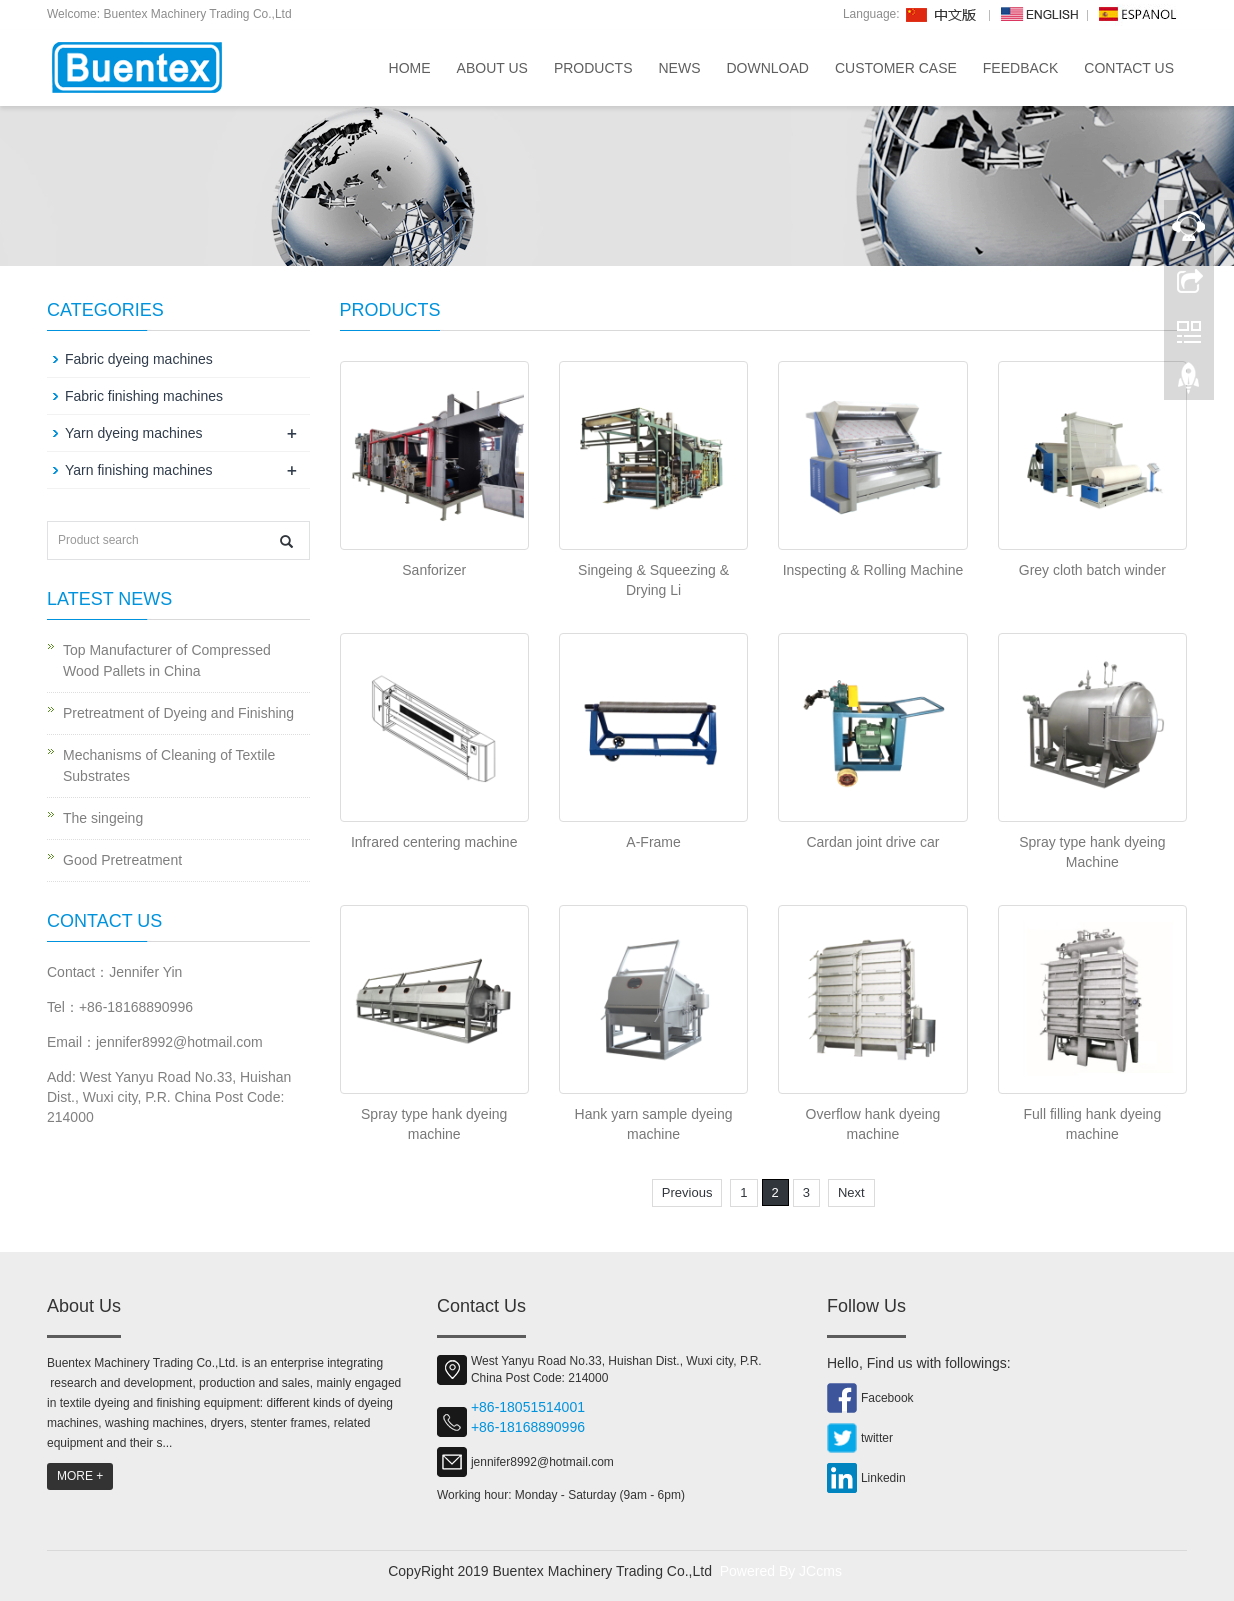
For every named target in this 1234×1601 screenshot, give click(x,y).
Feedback (1020, 68)
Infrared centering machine (434, 842)
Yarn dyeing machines (133, 433)
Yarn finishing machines (139, 470)
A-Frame (653, 842)
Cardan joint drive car (872, 842)
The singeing (103, 818)
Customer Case (896, 68)
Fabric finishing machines (144, 396)
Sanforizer (434, 570)
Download (767, 68)
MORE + (80, 1476)
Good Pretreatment (122, 860)
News (679, 68)
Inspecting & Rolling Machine (873, 570)
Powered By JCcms (783, 1571)
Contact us (1129, 68)
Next (851, 1192)
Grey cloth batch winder (1092, 570)
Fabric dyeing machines (139, 359)
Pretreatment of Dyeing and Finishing (178, 713)
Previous (687, 1192)
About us (492, 68)
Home (410, 68)
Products (593, 68)
